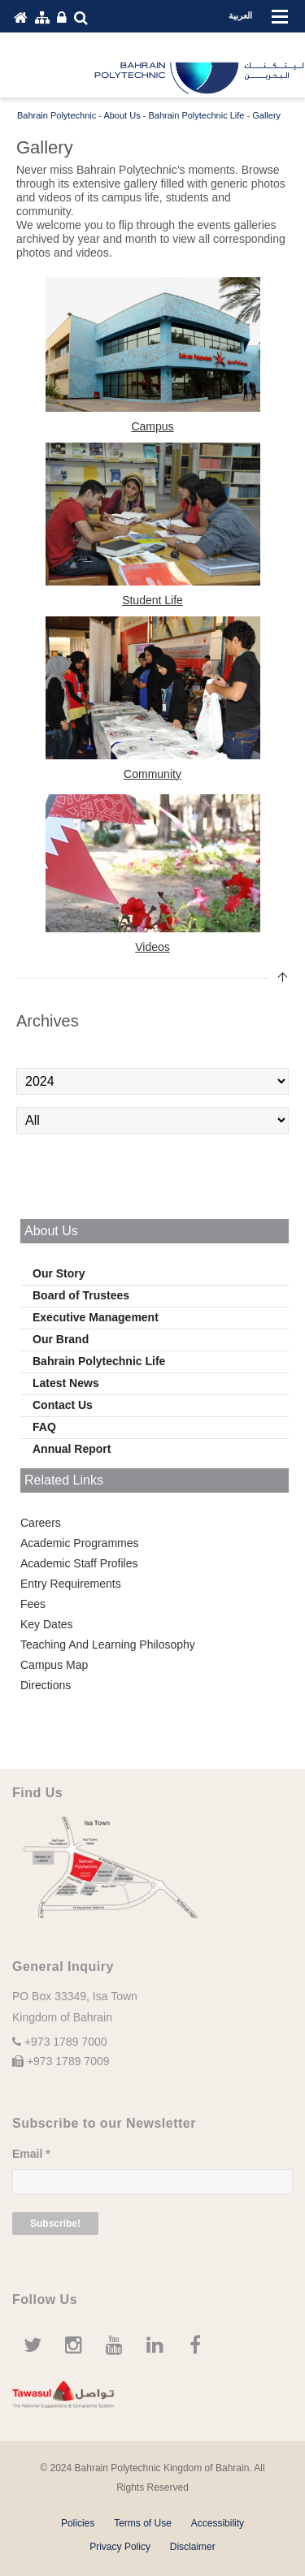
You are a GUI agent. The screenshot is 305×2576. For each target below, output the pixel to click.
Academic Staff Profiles (78, 1563)
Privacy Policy (119, 2546)
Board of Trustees (81, 1295)
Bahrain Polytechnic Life (99, 1361)
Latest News (66, 1383)
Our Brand (61, 1339)
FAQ (44, 1426)
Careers (40, 1522)
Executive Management (96, 1317)
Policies (77, 2523)
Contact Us (63, 1404)
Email (31, 2153)
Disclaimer (193, 2546)
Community (152, 773)
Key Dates (46, 1624)
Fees (33, 1603)
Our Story (59, 1273)
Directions (45, 1685)
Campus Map (54, 1664)
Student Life (152, 600)
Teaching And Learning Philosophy (107, 1644)
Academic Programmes (79, 1543)
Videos (152, 946)
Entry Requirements (70, 1583)
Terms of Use (143, 2523)
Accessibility (217, 2523)
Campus (152, 426)
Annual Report (72, 1448)
